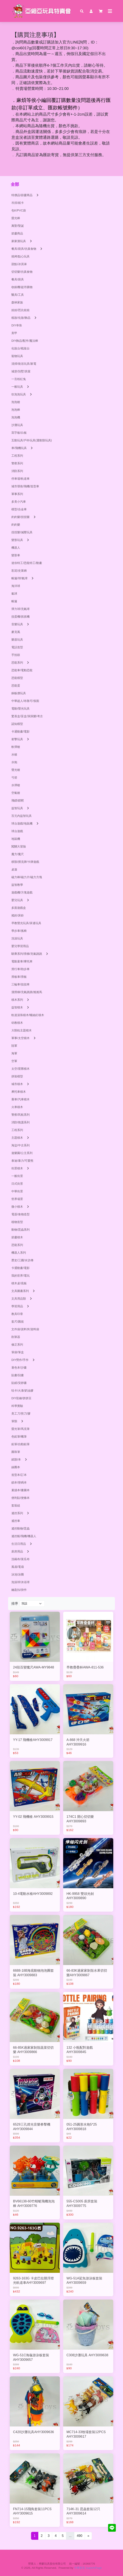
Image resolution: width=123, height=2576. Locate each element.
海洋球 (15, 586)
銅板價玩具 (18, 693)
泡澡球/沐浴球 (20, 1582)
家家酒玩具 (22, 241)
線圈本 (15, 1467)
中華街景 (17, 1191)
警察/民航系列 (20, 1114)
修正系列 (17, 1344)
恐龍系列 (20, 662)
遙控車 (15, 1520)
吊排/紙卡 (17, 202)
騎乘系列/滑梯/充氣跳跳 (30, 953)
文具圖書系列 (23, 1291)
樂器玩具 (17, 639)
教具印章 (17, 1314)
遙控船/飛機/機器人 (23, 1536)
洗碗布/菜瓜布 (20, 1559)
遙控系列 (20, 1513)
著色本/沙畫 (19, 1367)
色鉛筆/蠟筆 (19, 1436)
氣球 (14, 593)
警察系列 (17, 463)
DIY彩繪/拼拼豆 (21, 1398)
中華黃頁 (79, 2567)
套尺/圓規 (17, 1321)
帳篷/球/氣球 (22, 578)
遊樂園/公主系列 (22, 1153)
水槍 (14, 754)
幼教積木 (17, 1022)
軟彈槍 (15, 746)
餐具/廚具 (17, 279)
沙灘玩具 (17, 425)
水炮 (14, 762)
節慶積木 (17, 1237)
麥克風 (15, 632)
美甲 (14, 333)
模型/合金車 (19, 509)
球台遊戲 (17, 831)
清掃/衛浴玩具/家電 (23, 363)
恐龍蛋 (15, 685)
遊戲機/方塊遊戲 (22, 892)
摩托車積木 (18, 1091)
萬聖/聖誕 (17, 225)
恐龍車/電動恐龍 (22, 670)
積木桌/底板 (19, 1283)
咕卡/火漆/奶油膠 (22, 1390)
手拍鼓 (15, 655)
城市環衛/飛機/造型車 (25, 486)
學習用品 (20, 1306)
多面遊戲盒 (18, 907)
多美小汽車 (18, 501)
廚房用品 (20, 1551)
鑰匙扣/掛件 (19, 1589)
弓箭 (14, 777)
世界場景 (17, 1199)
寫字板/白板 (19, 432)
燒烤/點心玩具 (20, 256)
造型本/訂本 (19, 1474)
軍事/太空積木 (23, 1038)
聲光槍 (15, 769)
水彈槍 (15, 785)
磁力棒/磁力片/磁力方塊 (26, 877)
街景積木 (20, 1168)
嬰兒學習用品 (20, 946)
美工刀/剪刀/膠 (20, 1413)
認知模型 (17, 723)
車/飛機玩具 (22, 448)
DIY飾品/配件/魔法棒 (24, 340)
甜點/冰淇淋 (19, 264)
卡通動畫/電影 (20, 731)
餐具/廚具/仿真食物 (27, 248)
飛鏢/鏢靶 (17, 800)
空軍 (14, 1061)
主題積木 (20, 1137)
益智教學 (17, 884)
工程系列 (17, 455)
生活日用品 (22, 1543)
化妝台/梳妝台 (20, 348)
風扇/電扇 (17, 1566)
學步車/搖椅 (19, 930)
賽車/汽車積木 (20, 1099)
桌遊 (14, 869)
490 (79, 2536)
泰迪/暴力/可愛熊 (22, 1160)
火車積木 (17, 1107)
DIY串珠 (16, 325)
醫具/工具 (17, 294)
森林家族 (17, 302)
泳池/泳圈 (17, 1574)
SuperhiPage (94, 2567)
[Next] (88, 2536)
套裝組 (15, 1505)
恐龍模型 (17, 678)
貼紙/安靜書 (19, 1383)
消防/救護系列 (20, 1122)
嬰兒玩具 (20, 900)
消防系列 (17, 471)
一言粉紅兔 (18, 379)
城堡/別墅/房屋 (20, 371)
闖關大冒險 (18, 846)
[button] (82, 11)
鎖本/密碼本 (19, 1482)
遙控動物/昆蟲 (20, 1528)
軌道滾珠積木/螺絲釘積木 (27, 1015)
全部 (15, 184)
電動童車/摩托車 (22, 961)
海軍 (14, 1053)
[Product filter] (32, 1603)
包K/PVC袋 (18, 210)
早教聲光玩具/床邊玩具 (26, 923)
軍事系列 (17, 494)
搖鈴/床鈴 (17, 915)
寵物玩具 (17, 356)
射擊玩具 (20, 739)
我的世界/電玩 (20, 1275)
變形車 (15, 555)
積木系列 (20, 999)
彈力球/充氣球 (20, 609)
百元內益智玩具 (21, 815)
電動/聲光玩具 (20, 708)
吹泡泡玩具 (22, 394)
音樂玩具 (20, 624)
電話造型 (17, 647)
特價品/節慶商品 (25, 195)
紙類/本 (19, 1459)
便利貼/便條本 (20, 1497)
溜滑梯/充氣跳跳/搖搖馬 (26, 992)
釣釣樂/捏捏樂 (23, 517)
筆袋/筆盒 (17, 1352)
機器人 (15, 547)
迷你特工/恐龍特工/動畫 (26, 563)
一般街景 (17, 1176)
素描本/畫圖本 (20, 1490)
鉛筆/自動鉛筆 (20, 1444)
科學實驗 (17, 1406)
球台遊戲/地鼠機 (25, 823)
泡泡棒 (15, 409)
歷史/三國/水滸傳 (22, 1260)
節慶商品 (17, 233)
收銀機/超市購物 (22, 287)
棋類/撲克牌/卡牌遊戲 (25, 861)
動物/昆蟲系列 (20, 1229)
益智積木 (20, 1007)
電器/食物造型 (20, 1214)
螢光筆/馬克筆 (20, 1428)
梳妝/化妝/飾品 (24, 317)
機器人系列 (18, 1252)
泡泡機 (15, 417)
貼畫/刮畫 (17, 1375)
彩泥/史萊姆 (19, 570)
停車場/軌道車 (20, 478)
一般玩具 (20, 386)
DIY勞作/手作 (23, 1360)
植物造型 (17, 1222)
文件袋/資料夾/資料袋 (25, 1329)
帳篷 (14, 601)
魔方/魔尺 (17, 854)
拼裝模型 (17, 1076)
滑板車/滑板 (19, 976)
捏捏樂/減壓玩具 (22, 532)
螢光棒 (15, 218)
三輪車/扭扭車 (20, 984)
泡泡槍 (15, 402)
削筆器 (15, 1337)
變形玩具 (20, 540)
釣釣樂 (15, 524)
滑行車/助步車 (20, 969)
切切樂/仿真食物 (22, 271)
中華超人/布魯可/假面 (25, 701)
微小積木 (20, 1206)
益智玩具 (20, 808)
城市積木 (20, 1084)
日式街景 (17, 1183)
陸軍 (14, 1045)
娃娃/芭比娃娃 (20, 310)
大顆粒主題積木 (21, 1030)
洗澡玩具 (17, 938)
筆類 (17, 1421)
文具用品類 (22, 1298)
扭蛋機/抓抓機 (20, 616)
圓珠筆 (15, 1451)
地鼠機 (15, 838)
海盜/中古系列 (20, 1145)
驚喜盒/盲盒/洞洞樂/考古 (27, 716)
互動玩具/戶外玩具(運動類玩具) (31, 440)
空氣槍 (15, 792)
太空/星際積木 (20, 1068)
